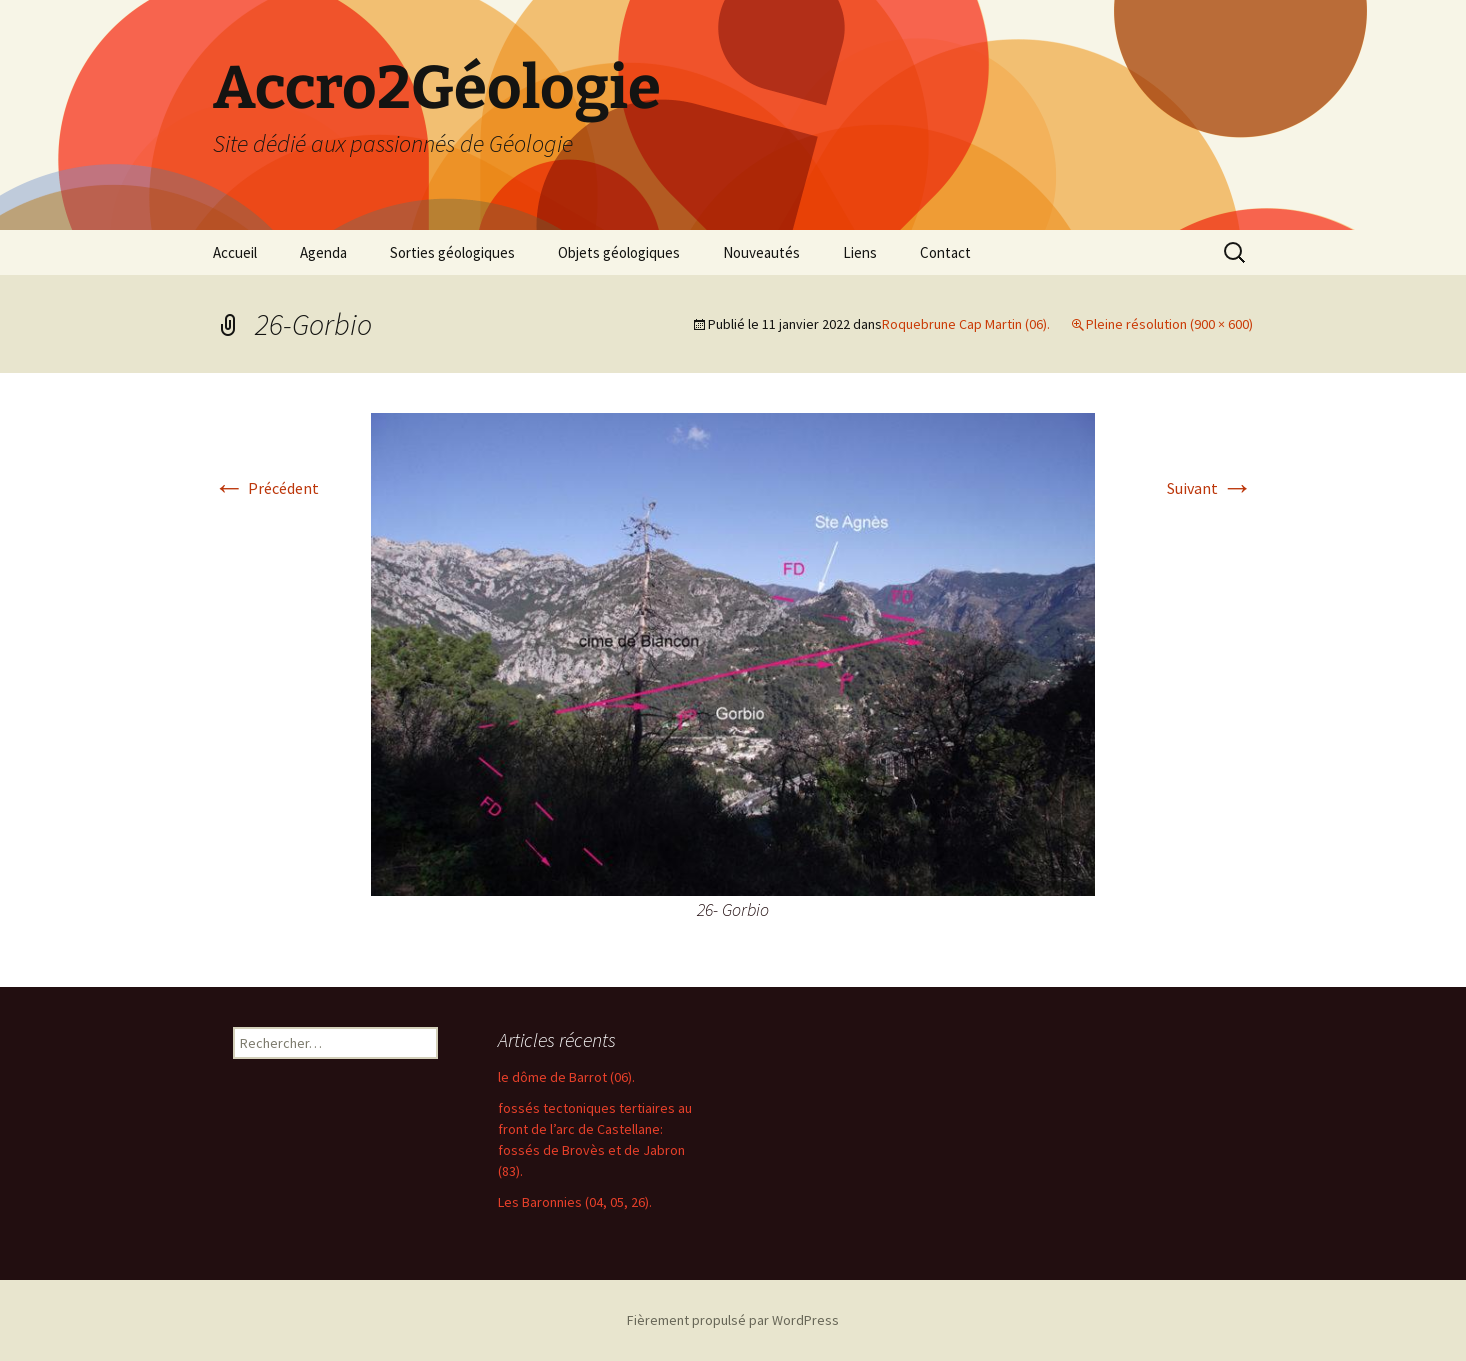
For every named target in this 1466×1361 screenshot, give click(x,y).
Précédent (266, 488)
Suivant (1210, 488)
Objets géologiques (619, 252)
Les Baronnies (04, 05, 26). (575, 1202)
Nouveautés (761, 252)
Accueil (235, 252)
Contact (945, 252)
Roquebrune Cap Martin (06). (966, 324)
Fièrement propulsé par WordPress (733, 1320)
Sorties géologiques (452, 252)
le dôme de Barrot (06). (566, 1077)
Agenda (323, 252)
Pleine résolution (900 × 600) (1169, 324)
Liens (860, 252)
